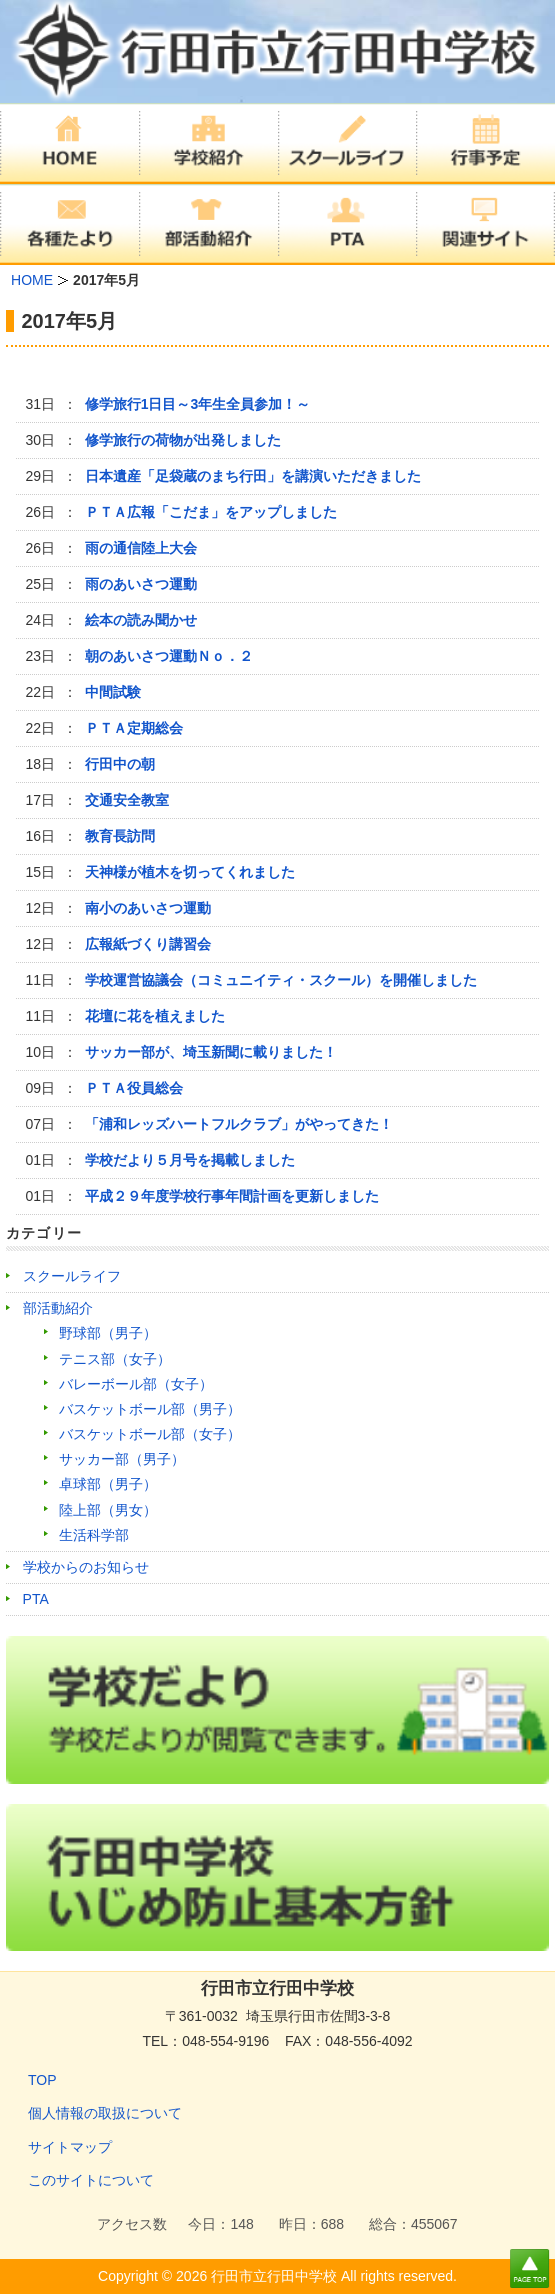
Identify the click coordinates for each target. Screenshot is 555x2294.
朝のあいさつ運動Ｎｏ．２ (169, 656)
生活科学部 (94, 1535)
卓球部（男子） (108, 1484)
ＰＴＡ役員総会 (134, 1088)
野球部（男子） (108, 1333)
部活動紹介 (58, 1308)
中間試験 (113, 692)
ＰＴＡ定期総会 (134, 728)
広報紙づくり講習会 (148, 944)
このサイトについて (91, 2180)
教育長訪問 (120, 836)
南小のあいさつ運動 (148, 908)
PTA (36, 1599)
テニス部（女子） (115, 1359)
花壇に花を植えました (155, 1016)
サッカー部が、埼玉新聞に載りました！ (211, 1052)
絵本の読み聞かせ (141, 620)
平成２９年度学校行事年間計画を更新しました (232, 1196)
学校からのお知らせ (86, 1567)
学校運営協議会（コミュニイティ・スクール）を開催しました (281, 980)
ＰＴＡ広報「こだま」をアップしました (211, 512)
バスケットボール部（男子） (150, 1409)
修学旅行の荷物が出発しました (183, 440)
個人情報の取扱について (105, 2113)
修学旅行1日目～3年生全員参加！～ (198, 404)
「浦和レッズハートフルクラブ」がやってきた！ (239, 1124)
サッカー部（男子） (122, 1459)
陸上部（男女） (108, 1510)
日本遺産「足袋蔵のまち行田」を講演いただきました (253, 476)
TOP (42, 2080)
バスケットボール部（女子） (150, 1434)
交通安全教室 (127, 800)
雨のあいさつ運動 (141, 584)
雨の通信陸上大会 (141, 548)
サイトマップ (70, 2147)
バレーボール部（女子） (136, 1384)
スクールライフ (72, 1276)
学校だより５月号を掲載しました (190, 1160)
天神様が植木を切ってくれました (190, 872)
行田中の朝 (120, 764)
